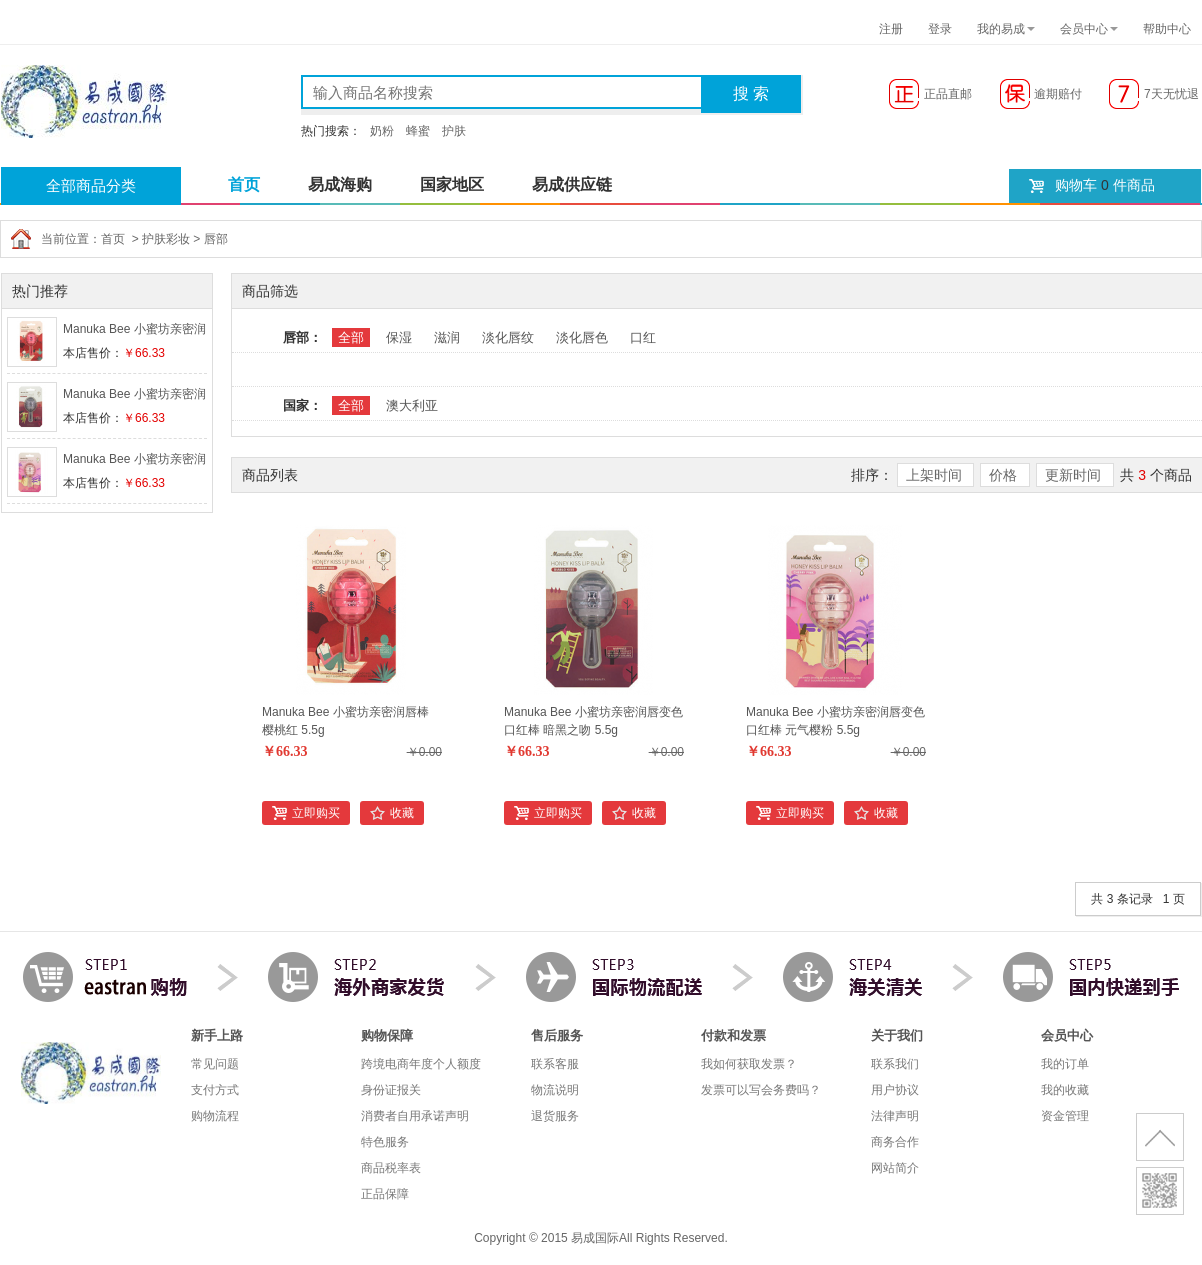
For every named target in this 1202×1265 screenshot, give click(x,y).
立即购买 (316, 813)
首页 (244, 184)
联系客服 (555, 1064)
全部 (351, 337)
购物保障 (387, 1035)
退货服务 (555, 1116)
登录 (940, 29)
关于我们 (897, 1035)
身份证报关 (391, 1090)
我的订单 (1065, 1064)
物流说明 (555, 1090)
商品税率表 (391, 1168)
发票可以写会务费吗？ (761, 1090)
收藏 (402, 813)
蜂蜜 (418, 131)
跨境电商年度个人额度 (421, 1064)
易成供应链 (572, 184)
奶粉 (382, 131)
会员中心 (1084, 29)
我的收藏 (1065, 1090)
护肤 (454, 131)
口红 (643, 337)
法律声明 (895, 1116)
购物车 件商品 (1105, 185)
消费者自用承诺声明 (415, 1116)
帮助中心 (1167, 29)
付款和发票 (733, 1035)
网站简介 (895, 1168)
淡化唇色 (582, 337)
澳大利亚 (412, 405)
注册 (891, 29)
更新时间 (1075, 475)
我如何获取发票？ (749, 1064)
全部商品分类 (91, 185)
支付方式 (215, 1090)
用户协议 (895, 1090)
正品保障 (385, 1194)
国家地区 (452, 184)
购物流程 (215, 1116)
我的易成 (1001, 29)
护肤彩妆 (166, 239)
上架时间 (936, 475)
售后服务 (557, 1035)
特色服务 (385, 1142)
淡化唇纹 (508, 337)
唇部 (216, 239)
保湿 (399, 337)
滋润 (447, 337)
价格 (1005, 475)
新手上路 (217, 1035)
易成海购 (340, 184)
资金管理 (1065, 1116)
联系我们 (895, 1064)
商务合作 (895, 1142)
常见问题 (215, 1064)
